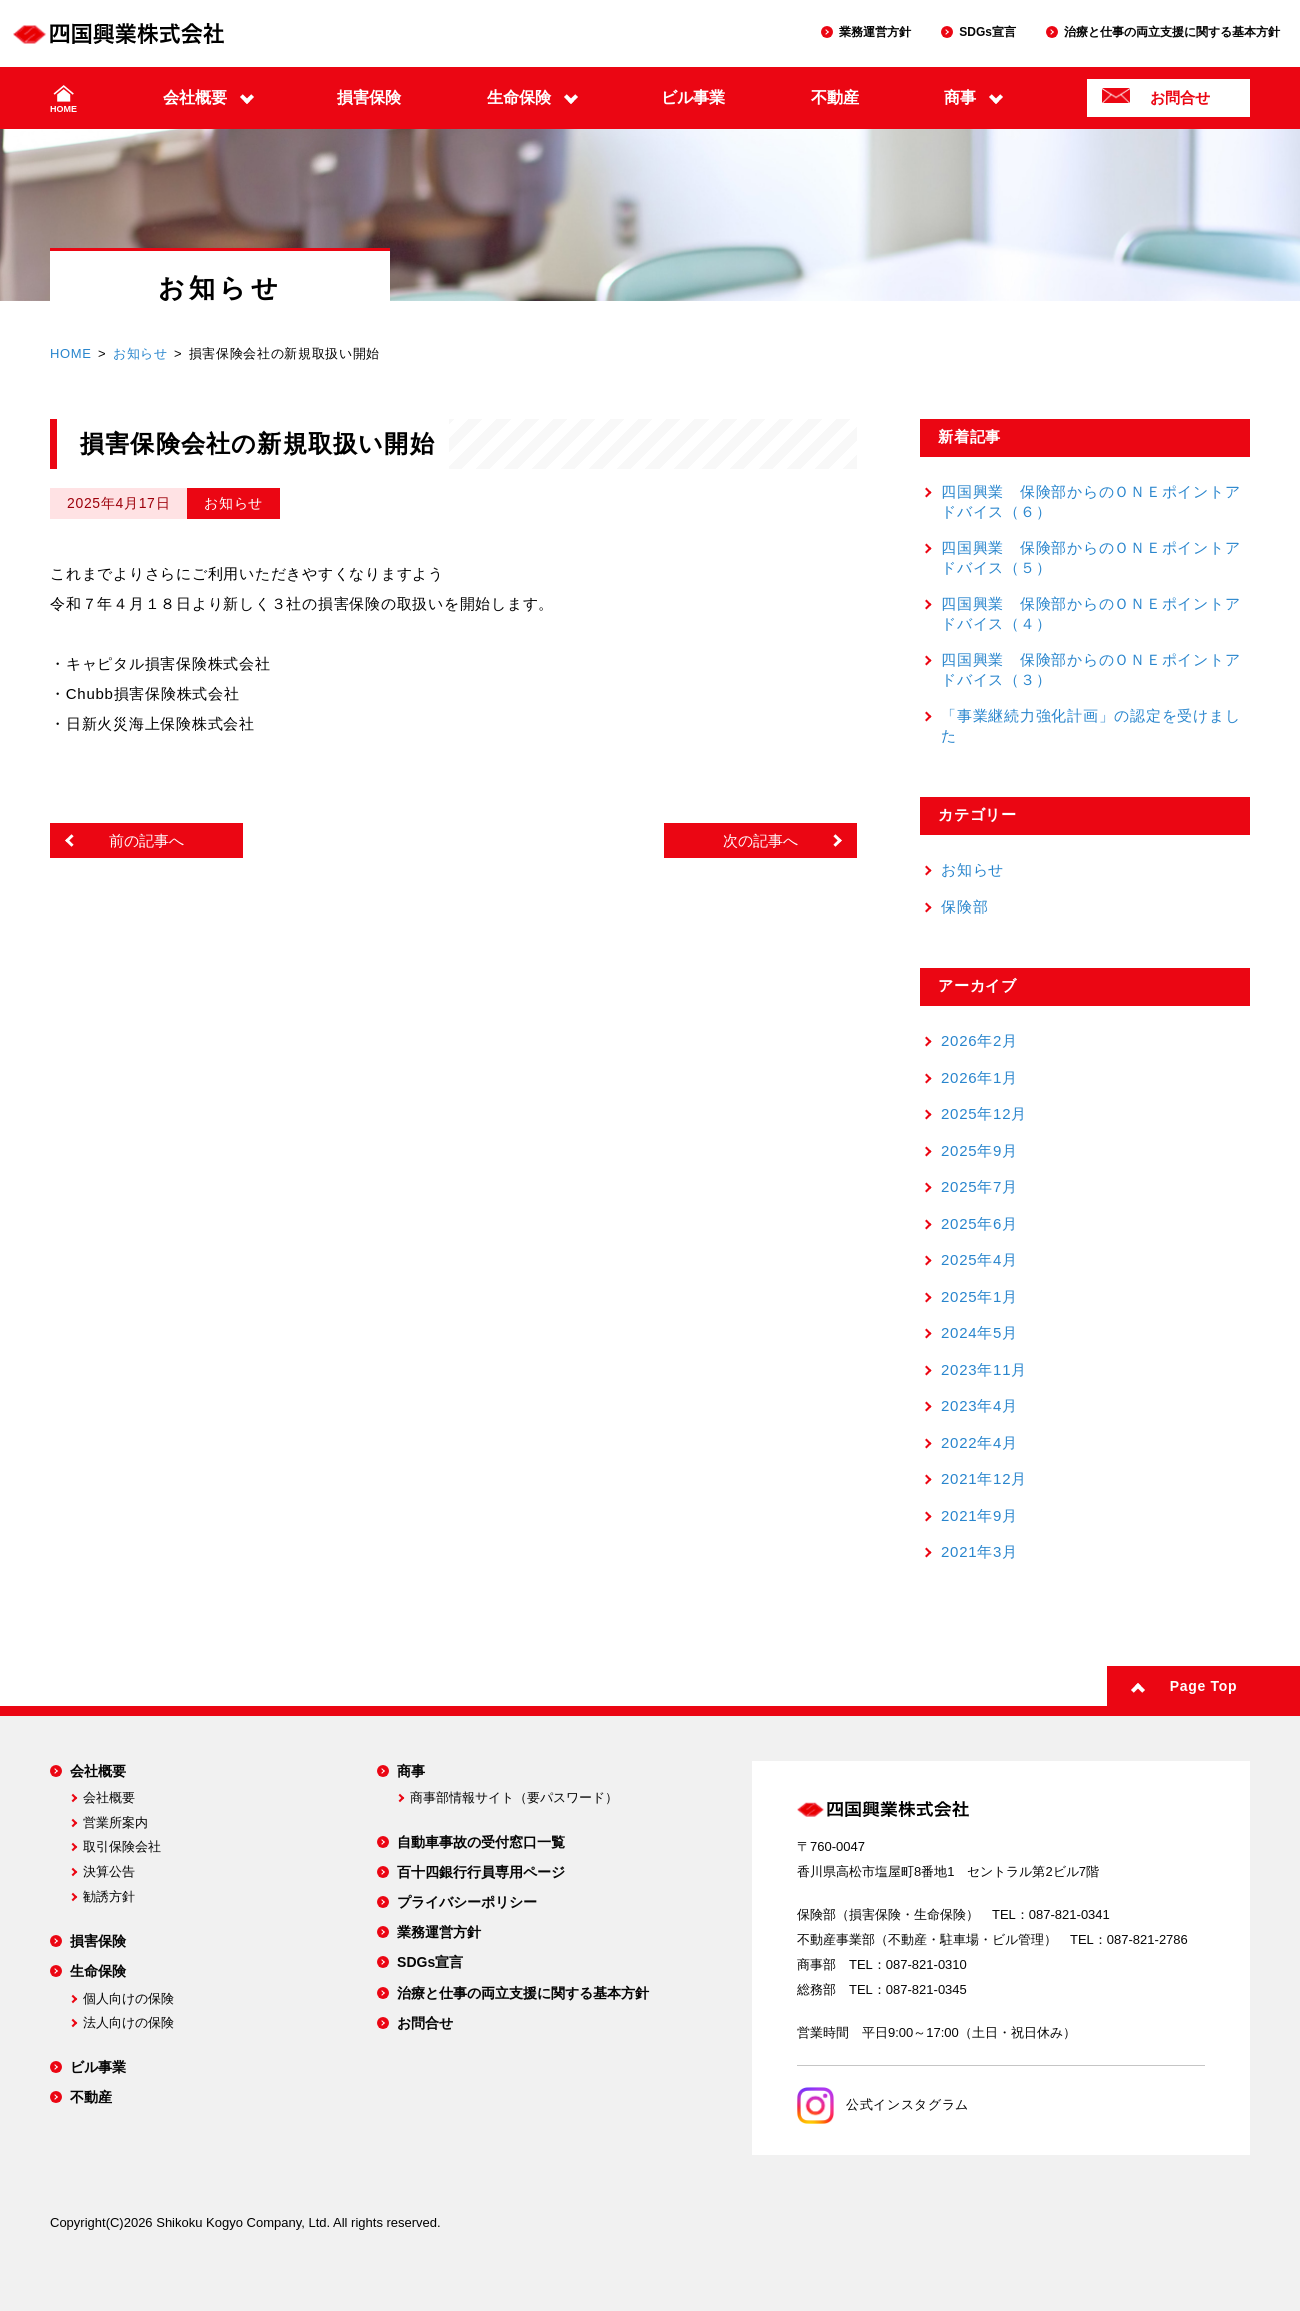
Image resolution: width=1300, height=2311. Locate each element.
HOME (63, 109)
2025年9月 (979, 1150)
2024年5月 (979, 1332)
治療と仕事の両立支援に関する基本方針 (1172, 32)
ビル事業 (693, 97)
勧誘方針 (109, 1896)
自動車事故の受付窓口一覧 (481, 1842)
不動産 (835, 97)
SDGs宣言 (987, 32)
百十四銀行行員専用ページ (481, 1872)
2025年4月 (979, 1259)
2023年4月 (979, 1405)
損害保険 (369, 97)
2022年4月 (979, 1442)
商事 (960, 97)
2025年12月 (984, 1113)
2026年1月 (979, 1077)
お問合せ (1180, 97)
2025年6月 (979, 1223)
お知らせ (140, 353)
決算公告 (109, 1871)
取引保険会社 (122, 1846)
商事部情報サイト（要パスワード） (514, 1797)
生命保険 (519, 97)
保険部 (964, 906)
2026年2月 (979, 1040)
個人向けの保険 (128, 1998)
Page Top (1204, 1686)
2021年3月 (979, 1551)
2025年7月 (979, 1186)
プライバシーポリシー (467, 1902)
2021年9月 (979, 1515)
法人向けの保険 (128, 2022)
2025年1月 (979, 1296)
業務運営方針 (875, 32)
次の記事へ (760, 840)
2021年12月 (984, 1478)
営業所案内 (115, 1822)
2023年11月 (984, 1369)
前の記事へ (146, 840)
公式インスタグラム (883, 2104)
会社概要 (195, 97)
